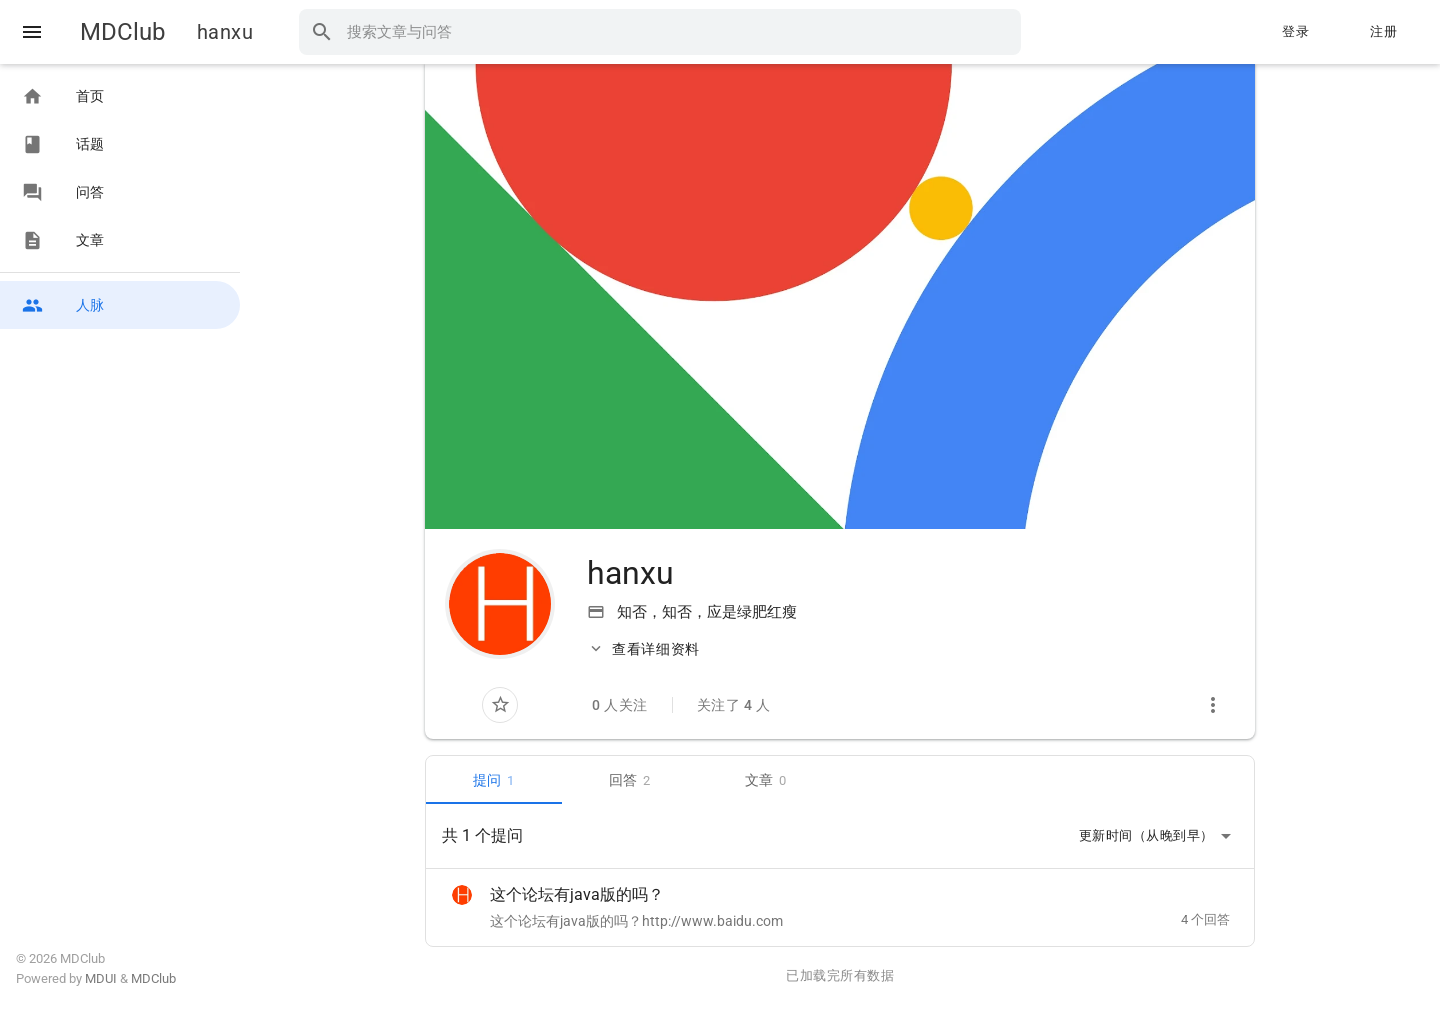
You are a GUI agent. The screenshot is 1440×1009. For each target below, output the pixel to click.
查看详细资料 (643, 649)
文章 (766, 780)
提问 (494, 780)
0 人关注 (620, 705)
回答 (630, 780)
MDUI (101, 978)
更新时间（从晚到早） (1158, 836)
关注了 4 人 (734, 705)
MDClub (122, 32)
